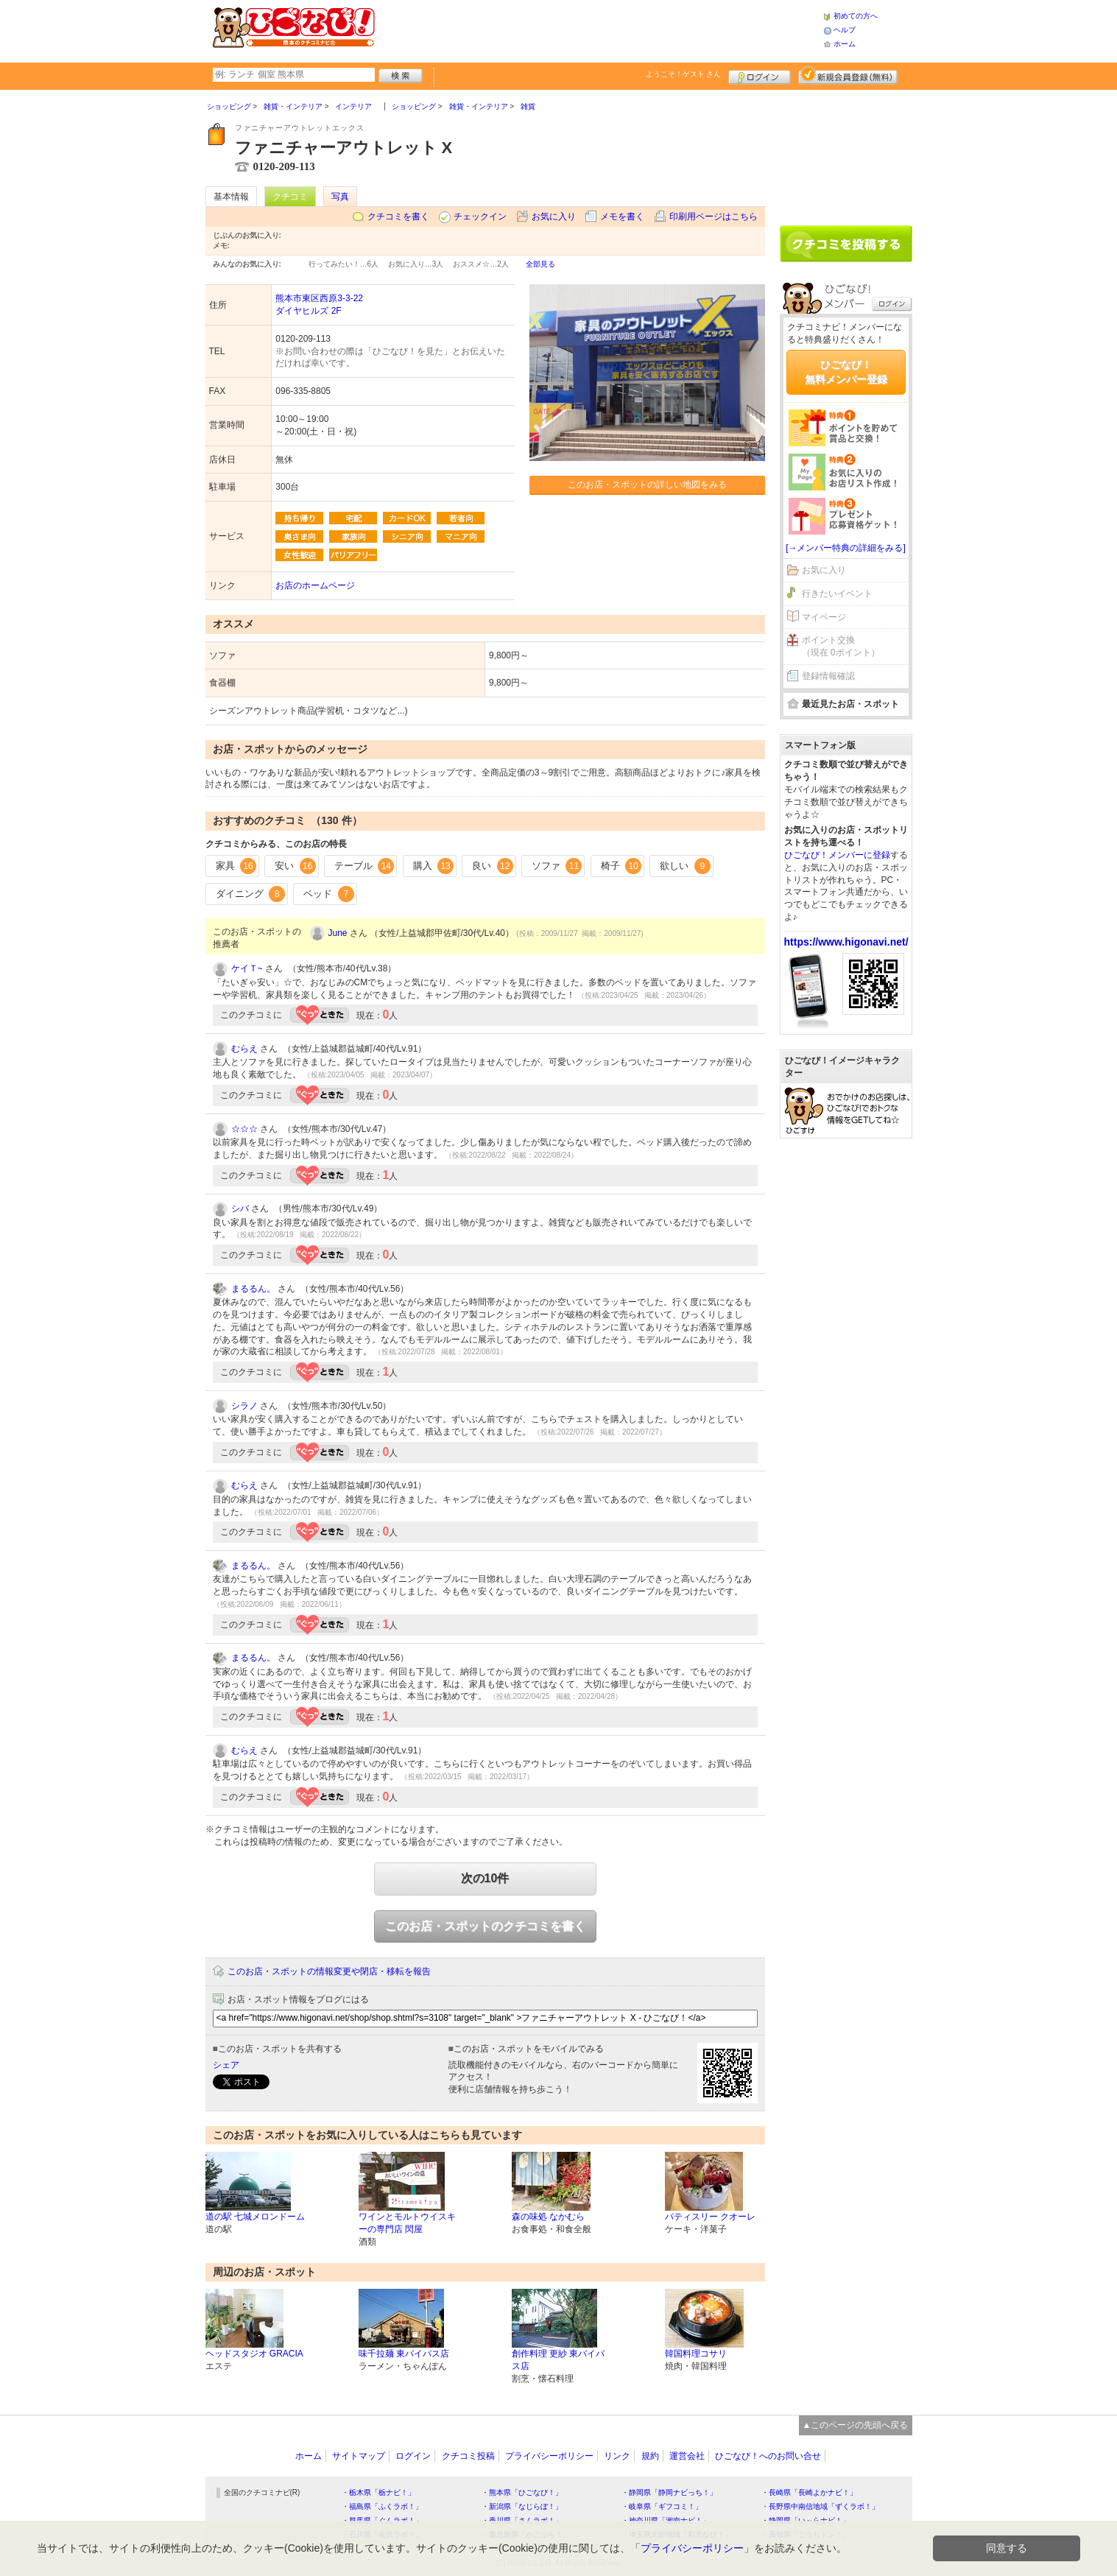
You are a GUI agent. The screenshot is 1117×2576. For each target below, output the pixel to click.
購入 (433, 866)
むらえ (244, 1049)
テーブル (364, 866)
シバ (240, 1208)
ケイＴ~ (247, 968)
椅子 (621, 866)
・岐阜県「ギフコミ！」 (661, 2506)
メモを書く (622, 216)
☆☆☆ (244, 1129)
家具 (236, 866)
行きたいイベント (837, 593)
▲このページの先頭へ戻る (856, 2425)
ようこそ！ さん (684, 74)
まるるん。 (253, 1289)
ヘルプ (845, 30)
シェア (226, 2065)
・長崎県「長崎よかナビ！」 (809, 2492)
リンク (617, 2456)
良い (492, 866)
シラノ (244, 1406)
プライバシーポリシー (549, 2456)
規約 (650, 2456)
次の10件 (485, 1878)
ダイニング (251, 894)
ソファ (557, 866)
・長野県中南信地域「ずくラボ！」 (820, 2506)
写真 (340, 196)
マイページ (824, 617)
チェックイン (480, 216)
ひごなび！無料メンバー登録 (846, 372)
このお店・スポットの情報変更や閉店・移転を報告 (329, 1971)
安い (295, 866)
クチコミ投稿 (468, 2456)
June (338, 933)
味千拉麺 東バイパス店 (404, 2353)
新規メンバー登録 (848, 75)
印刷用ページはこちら (713, 216)
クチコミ (290, 196)
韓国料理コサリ (696, 2353)
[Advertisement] (598, 29)
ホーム (845, 44)
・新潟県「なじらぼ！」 (522, 2506)
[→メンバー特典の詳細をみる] (846, 548)
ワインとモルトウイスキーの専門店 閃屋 (407, 2222)
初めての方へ (856, 16)
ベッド (328, 894)
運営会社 (687, 2456)
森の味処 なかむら (548, 2216)
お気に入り (554, 216)
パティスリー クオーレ (710, 2216)
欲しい (685, 866)
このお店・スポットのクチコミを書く (485, 1926)
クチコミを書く (398, 216)
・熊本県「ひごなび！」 (522, 2492)
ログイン (759, 75)
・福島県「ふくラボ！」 (382, 2506)
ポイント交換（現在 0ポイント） (841, 646)
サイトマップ (358, 2456)
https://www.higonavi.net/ (846, 942)
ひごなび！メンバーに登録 (837, 855)
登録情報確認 (828, 676)
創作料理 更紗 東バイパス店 (558, 2359)
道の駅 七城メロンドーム (255, 2216)
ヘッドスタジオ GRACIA (254, 2353)
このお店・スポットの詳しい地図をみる (647, 484)
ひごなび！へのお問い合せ (768, 2456)
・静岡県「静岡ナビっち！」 (669, 2492)
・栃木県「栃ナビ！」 (378, 2492)
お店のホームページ (315, 585)
